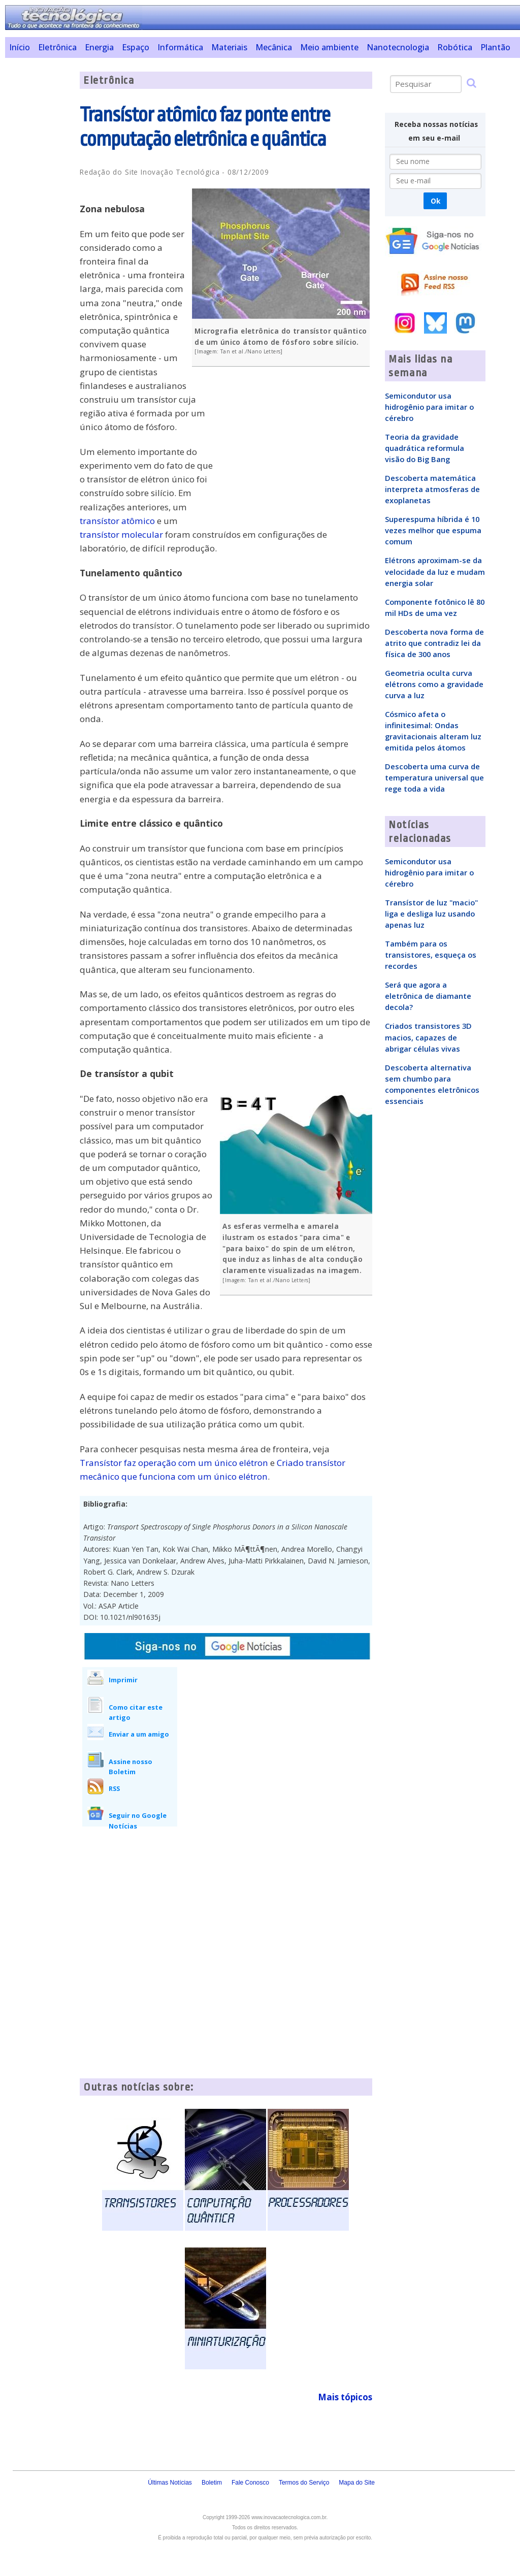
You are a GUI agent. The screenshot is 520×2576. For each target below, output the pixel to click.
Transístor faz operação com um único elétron (174, 1463)
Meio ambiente (329, 47)
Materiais (229, 47)
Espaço (135, 47)
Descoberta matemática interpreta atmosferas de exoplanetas (432, 489)
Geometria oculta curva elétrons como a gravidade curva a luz (434, 684)
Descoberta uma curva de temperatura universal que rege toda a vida (434, 777)
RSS (114, 1788)
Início (19, 47)
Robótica (454, 47)
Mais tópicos (345, 2397)
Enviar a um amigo (139, 1734)
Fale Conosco (250, 2482)
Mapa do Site (357, 2482)
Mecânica (273, 47)
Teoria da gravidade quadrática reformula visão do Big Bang (424, 448)
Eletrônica (57, 47)
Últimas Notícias (170, 2482)
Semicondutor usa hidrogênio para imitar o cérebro (429, 406)
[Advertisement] (39, 224)
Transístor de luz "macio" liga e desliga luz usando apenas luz (431, 913)
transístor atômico (117, 521)
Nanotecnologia (398, 47)
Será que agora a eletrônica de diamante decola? (428, 996)
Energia (99, 47)
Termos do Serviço (304, 2482)
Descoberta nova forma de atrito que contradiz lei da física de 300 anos (434, 643)
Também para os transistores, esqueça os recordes (430, 954)
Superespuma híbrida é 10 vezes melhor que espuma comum (433, 530)
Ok (435, 201)
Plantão (495, 47)
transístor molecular (121, 534)
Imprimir (123, 1679)
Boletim (212, 2482)
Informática (180, 47)
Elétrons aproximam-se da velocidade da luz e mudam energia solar (435, 571)
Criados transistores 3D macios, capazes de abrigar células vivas (428, 1037)
